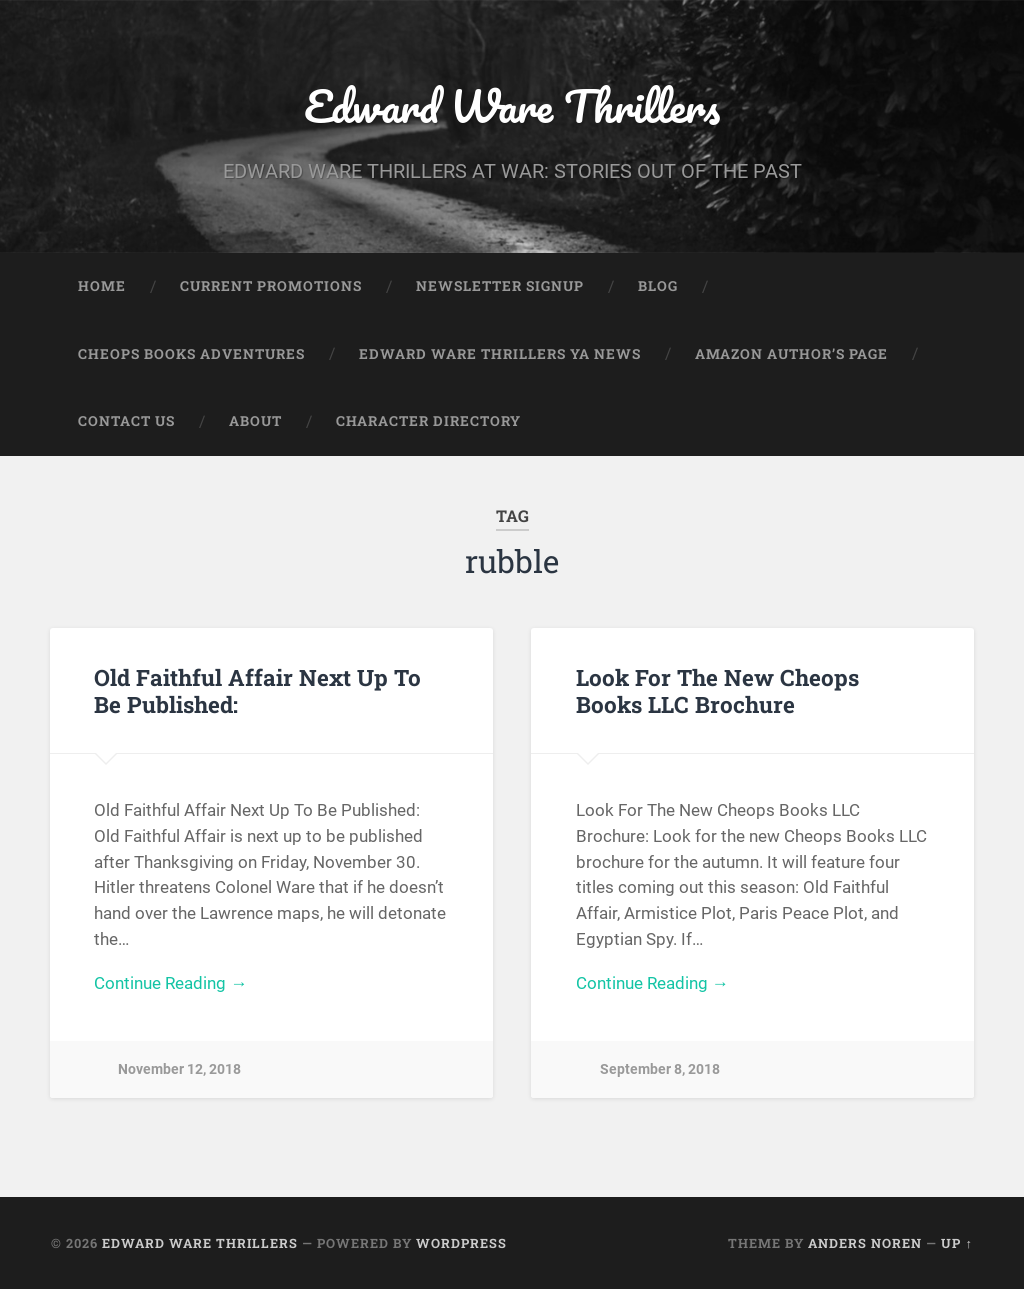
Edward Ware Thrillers (512, 105)
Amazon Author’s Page (791, 354)
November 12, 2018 (179, 1069)
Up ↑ (956, 1243)
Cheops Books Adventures (191, 354)
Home (102, 286)
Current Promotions (271, 286)
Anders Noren (865, 1243)
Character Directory (428, 421)
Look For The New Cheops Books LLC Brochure (717, 690)
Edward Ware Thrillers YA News (500, 354)
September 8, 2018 (660, 1069)
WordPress (461, 1243)
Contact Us (126, 421)
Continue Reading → (170, 983)
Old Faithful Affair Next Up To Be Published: (257, 690)
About (255, 421)
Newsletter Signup (500, 286)
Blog (658, 286)
